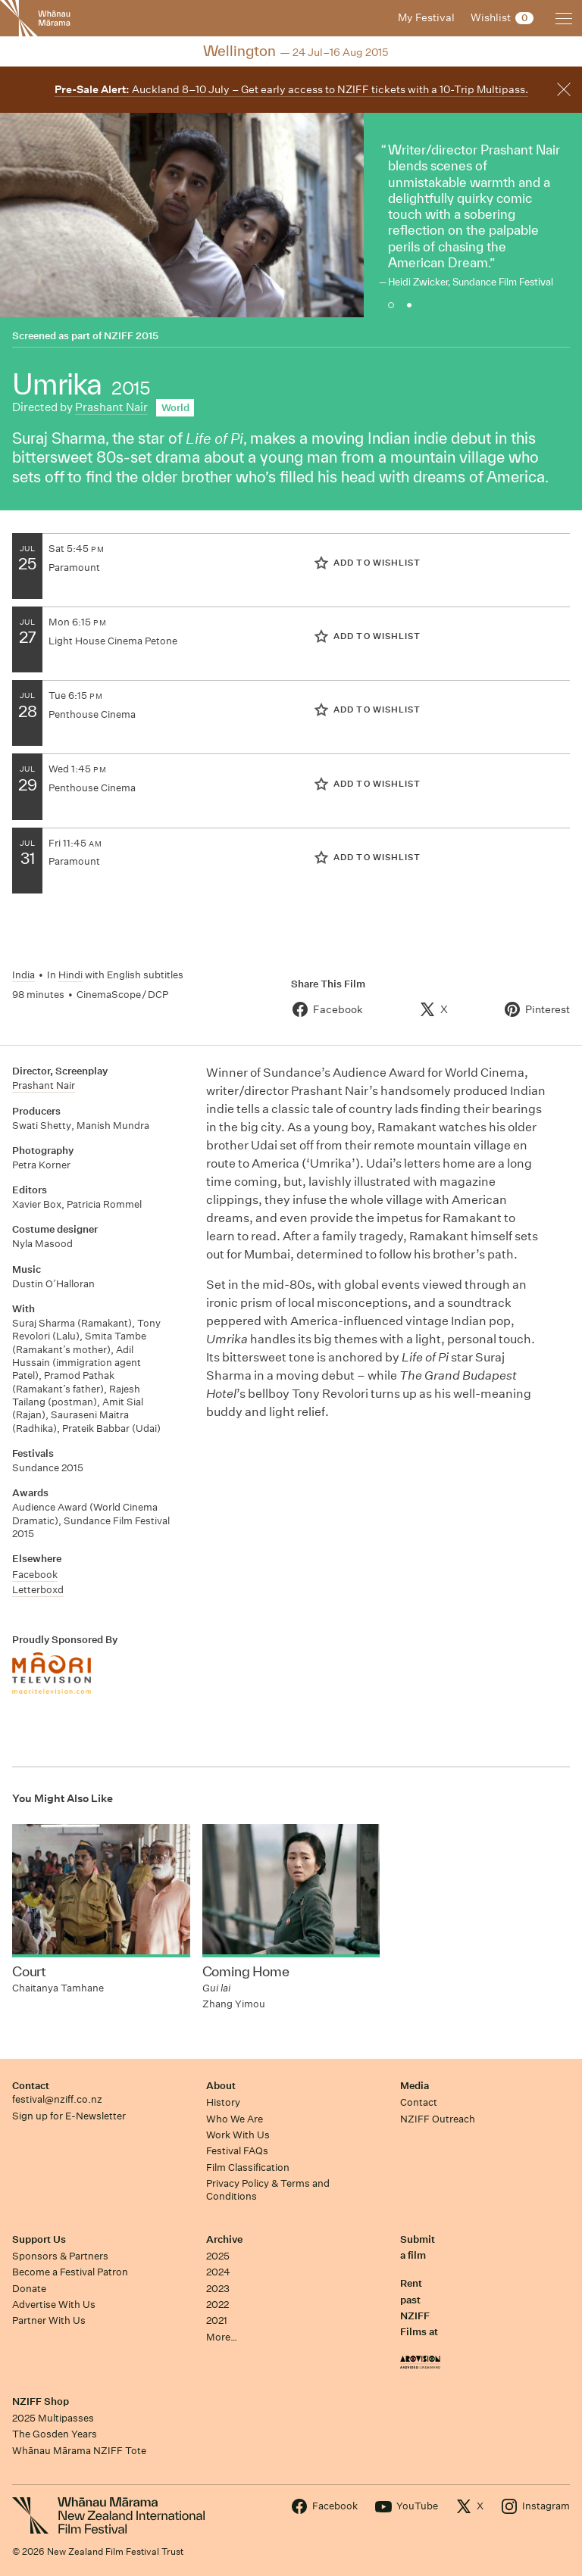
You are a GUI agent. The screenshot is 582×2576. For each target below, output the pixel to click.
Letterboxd (38, 1589)
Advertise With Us (53, 2304)
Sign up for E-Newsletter (69, 2116)
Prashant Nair (111, 407)
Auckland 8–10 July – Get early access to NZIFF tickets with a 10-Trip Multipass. (291, 89)
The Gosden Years (54, 2434)
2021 (216, 2320)
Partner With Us (49, 2320)
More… (221, 2337)
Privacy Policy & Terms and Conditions (268, 2190)
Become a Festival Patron (70, 2272)
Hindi (70, 974)
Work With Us (238, 2134)
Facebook (35, 1574)
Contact (30, 2085)
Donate (29, 2288)
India (23, 974)
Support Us (39, 2239)
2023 (218, 2288)
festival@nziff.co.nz (57, 2099)
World (175, 407)
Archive (224, 2239)
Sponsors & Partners (60, 2256)
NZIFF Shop (40, 2401)
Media (414, 2085)
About (221, 2085)
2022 (217, 2304)
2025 (218, 2256)
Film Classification (247, 2167)
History (223, 2102)
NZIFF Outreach (437, 2119)
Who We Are (234, 2119)
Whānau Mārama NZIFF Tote (79, 2450)
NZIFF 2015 (131, 335)
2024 (218, 2272)
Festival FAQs (237, 2150)
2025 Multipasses (53, 2418)
